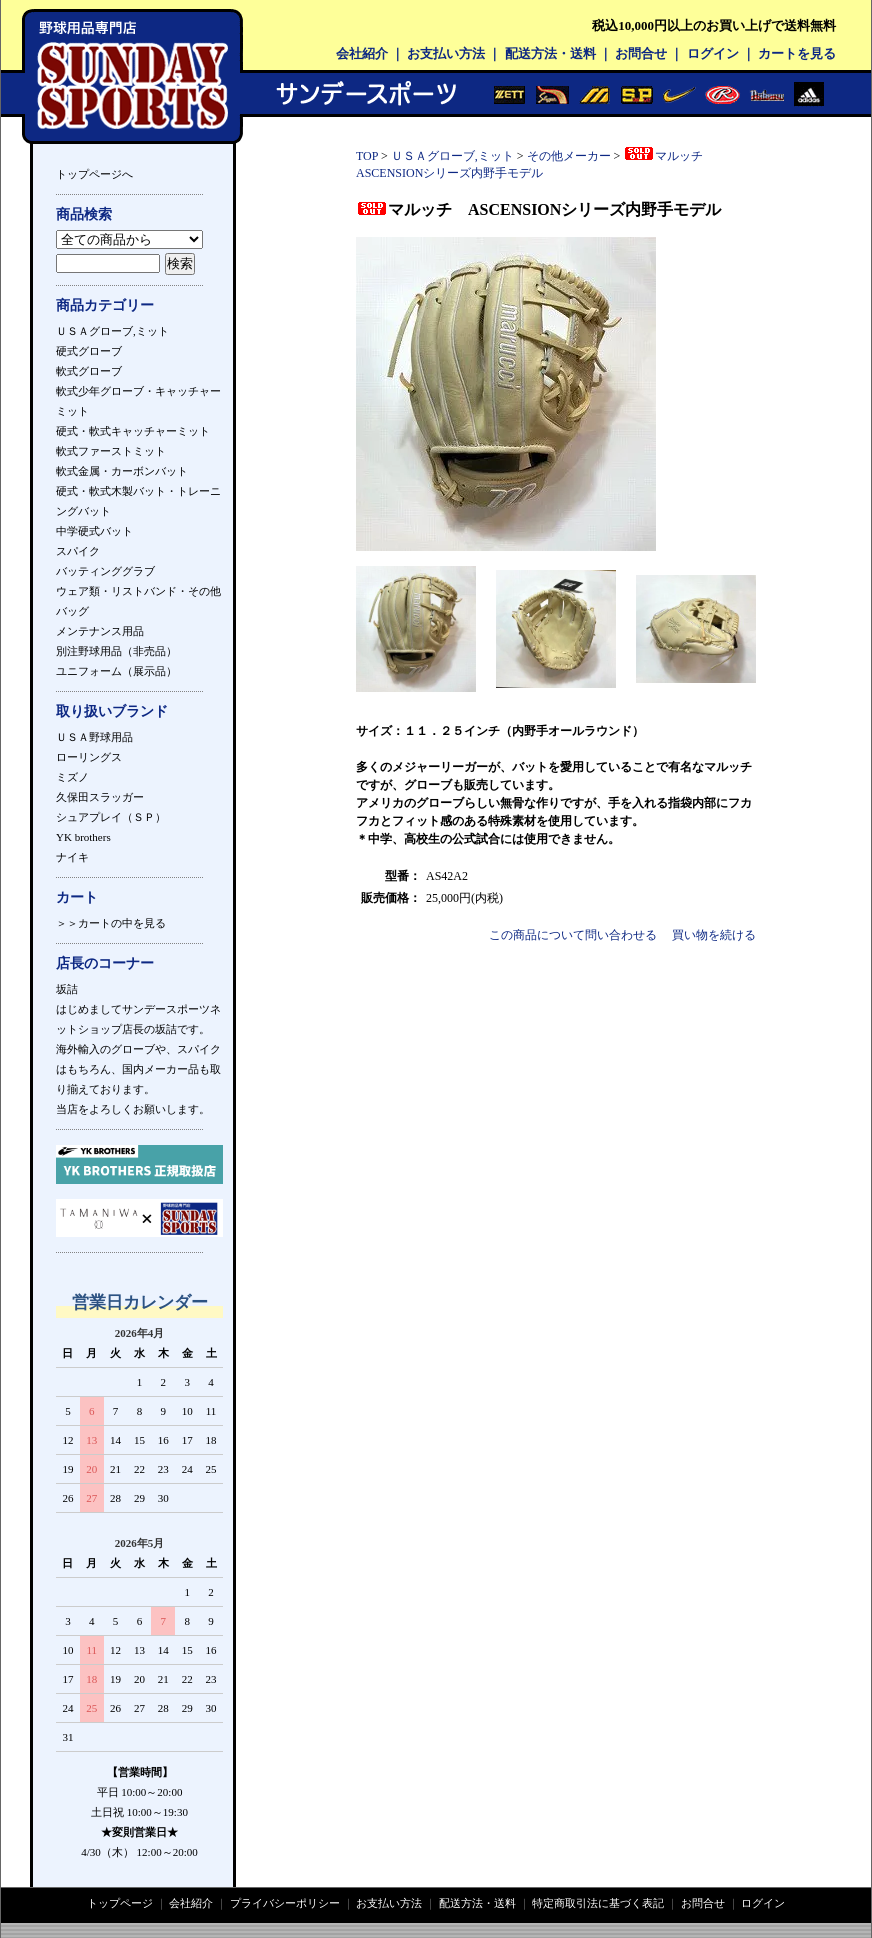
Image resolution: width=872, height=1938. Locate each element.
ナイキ (72, 857)
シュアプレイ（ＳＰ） (111, 817)
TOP (367, 156)
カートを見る (797, 53)
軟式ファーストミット (111, 451)
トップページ (120, 1903)
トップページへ (94, 174)
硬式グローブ (89, 351)
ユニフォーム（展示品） (116, 671)
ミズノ (72, 777)
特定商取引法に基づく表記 (598, 1903)
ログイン (713, 53)
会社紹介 (362, 53)
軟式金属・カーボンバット (122, 471)
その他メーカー (569, 156)
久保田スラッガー (100, 797)
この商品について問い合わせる (573, 935)
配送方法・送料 (550, 53)
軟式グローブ (89, 371)
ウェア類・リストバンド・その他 (138, 591)
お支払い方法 (446, 53)
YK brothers (83, 837)
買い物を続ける (714, 935)
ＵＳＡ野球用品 (94, 737)
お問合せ (641, 53)
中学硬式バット (94, 531)
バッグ (72, 611)
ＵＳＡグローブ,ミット (112, 331)
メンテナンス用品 (100, 631)
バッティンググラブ (105, 571)
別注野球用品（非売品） (116, 651)
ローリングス (89, 757)
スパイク (78, 551)
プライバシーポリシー (285, 1903)
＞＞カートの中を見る (111, 923)
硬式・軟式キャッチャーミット (133, 431)
